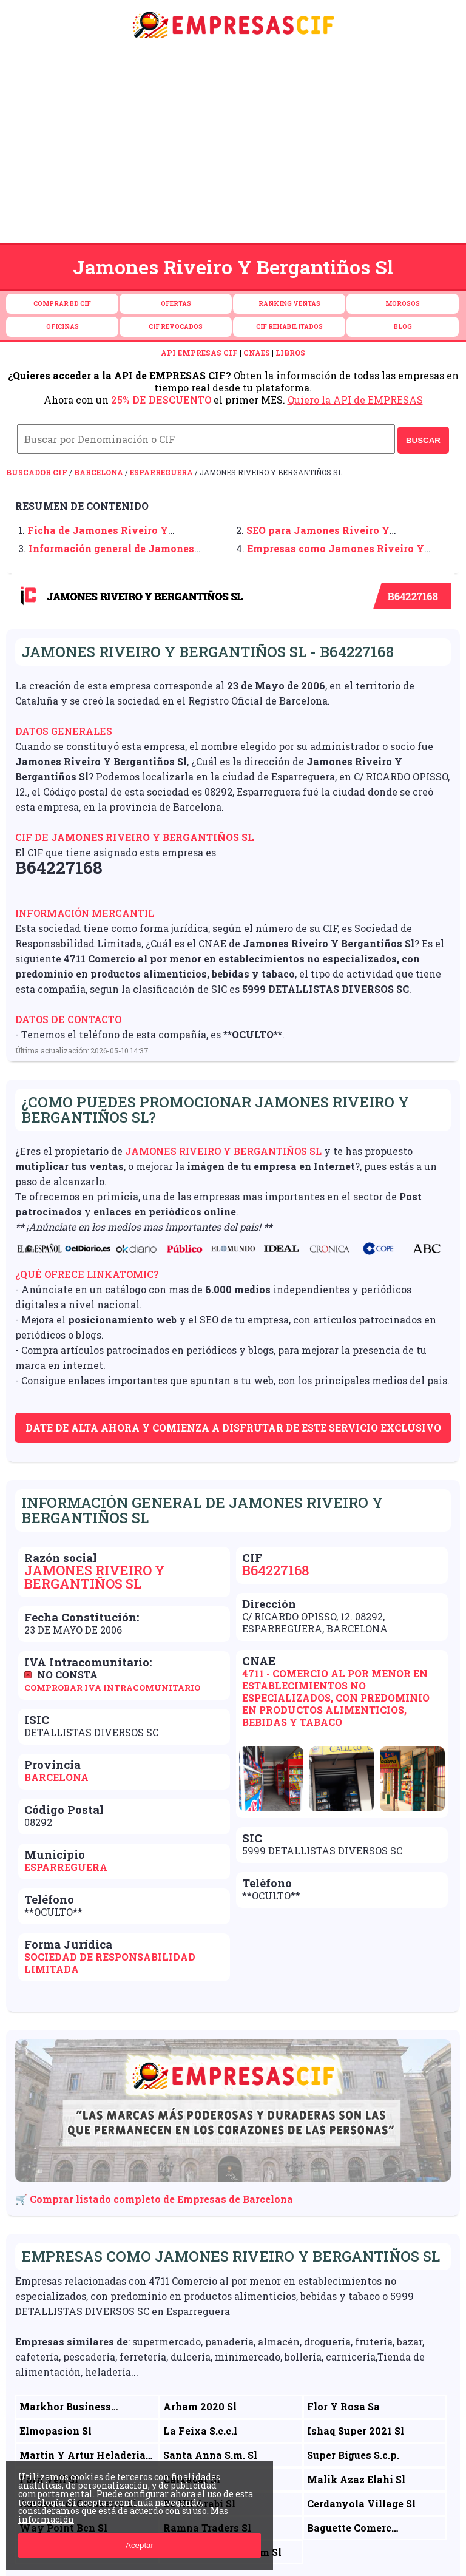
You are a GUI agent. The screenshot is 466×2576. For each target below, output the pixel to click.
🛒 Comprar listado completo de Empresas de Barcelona (154, 2198)
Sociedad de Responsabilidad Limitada (109, 1962)
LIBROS (290, 352)
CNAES (256, 352)
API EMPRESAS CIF (199, 352)
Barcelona (98, 472)
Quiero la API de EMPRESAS (355, 399)
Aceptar (140, 2545)
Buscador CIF (36, 472)
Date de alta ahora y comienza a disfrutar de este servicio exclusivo (233, 1427)
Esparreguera (161, 472)
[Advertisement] (233, 144)
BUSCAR (423, 440)
